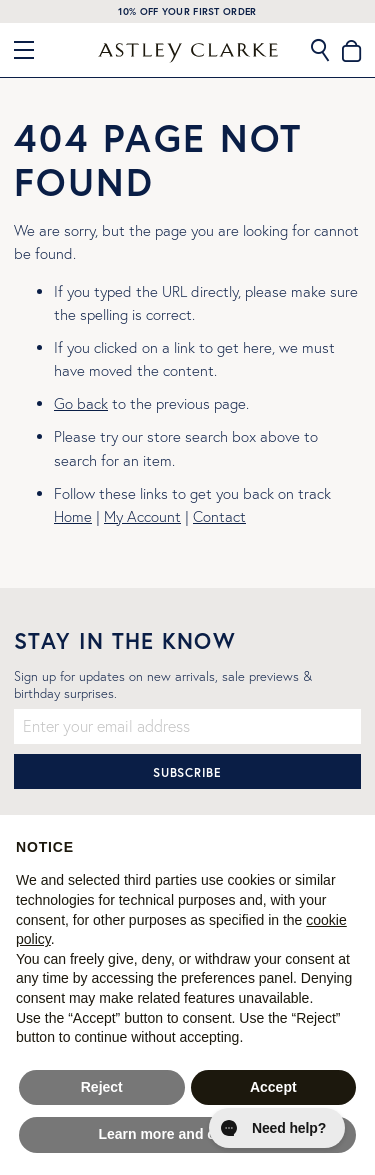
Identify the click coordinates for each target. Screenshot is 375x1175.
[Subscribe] (187, 771)
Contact (219, 516)
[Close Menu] (32, 50)
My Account (142, 516)
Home (73, 516)
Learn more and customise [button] (187, 1134)
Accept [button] (273, 1087)
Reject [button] (102, 1087)
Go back (81, 403)
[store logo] (188, 53)
